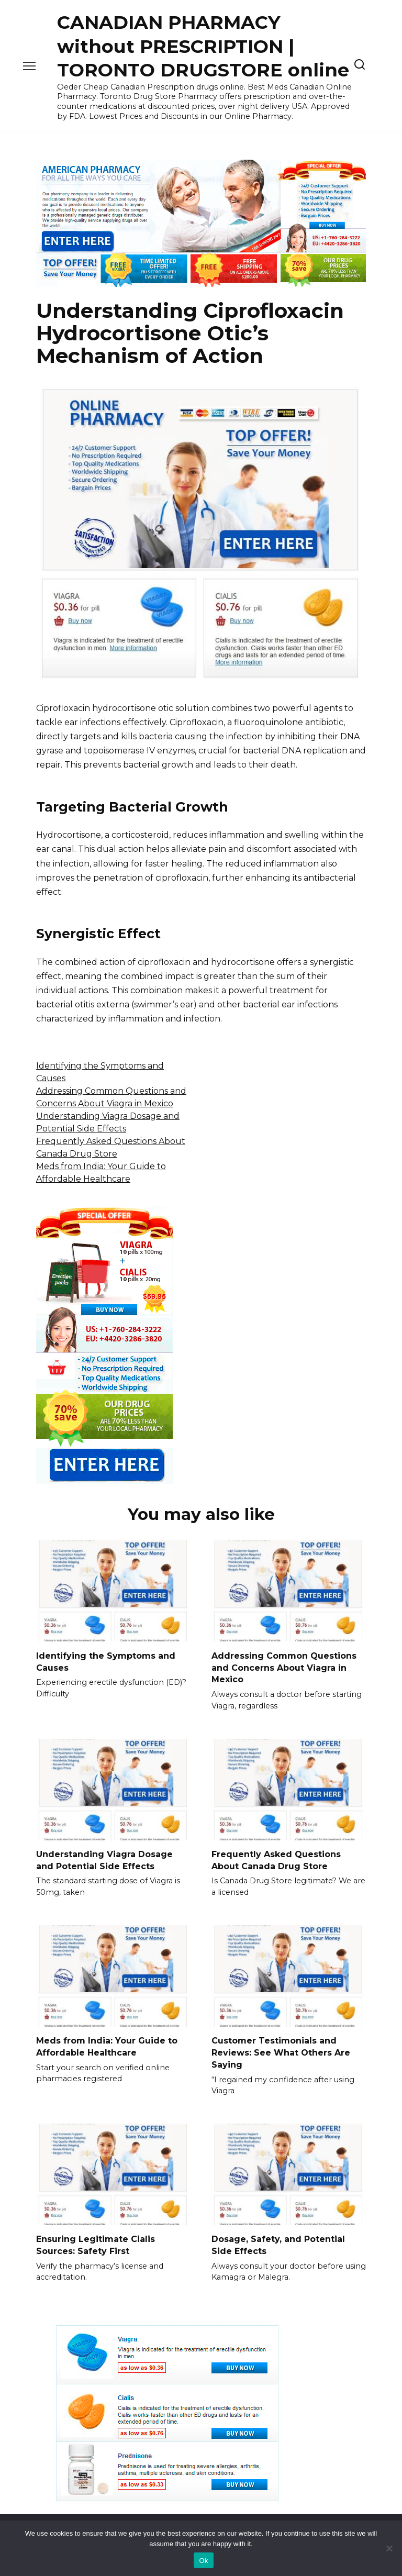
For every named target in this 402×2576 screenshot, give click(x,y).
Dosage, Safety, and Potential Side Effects (278, 2243)
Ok (203, 2560)
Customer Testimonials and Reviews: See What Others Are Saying (280, 2051)
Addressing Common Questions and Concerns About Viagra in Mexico (283, 1667)
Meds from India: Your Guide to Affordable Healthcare (106, 2045)
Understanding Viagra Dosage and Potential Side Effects (104, 1859)
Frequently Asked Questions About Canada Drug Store (276, 1859)
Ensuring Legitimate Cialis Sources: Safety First (95, 2243)
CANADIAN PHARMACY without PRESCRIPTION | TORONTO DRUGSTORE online (203, 46)
